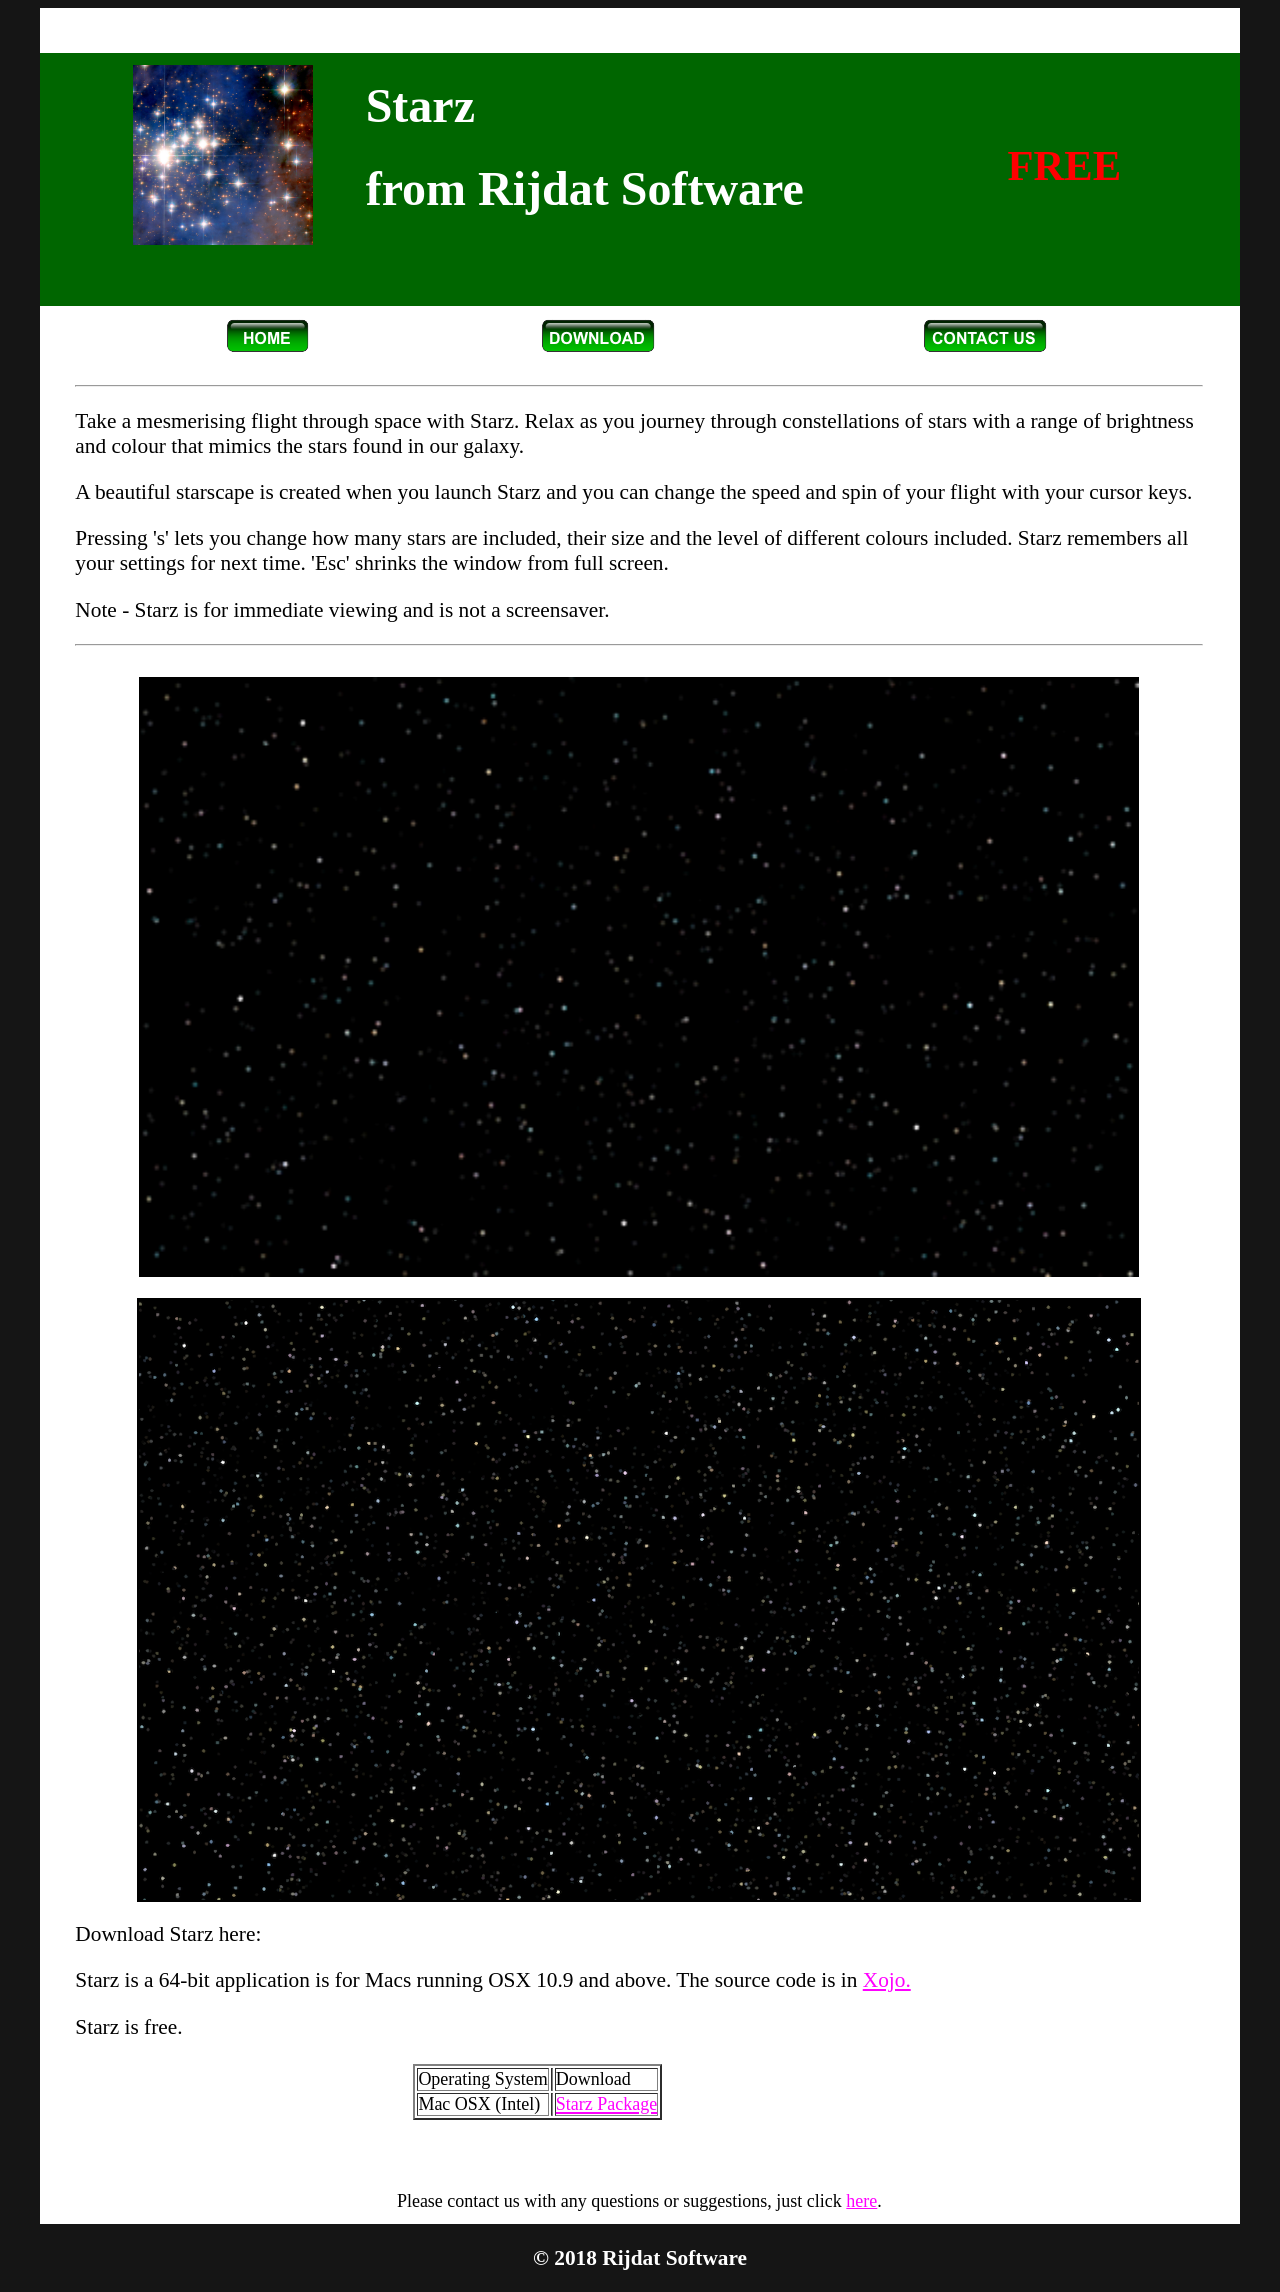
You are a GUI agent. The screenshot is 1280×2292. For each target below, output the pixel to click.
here (861, 2201)
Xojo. (887, 1980)
